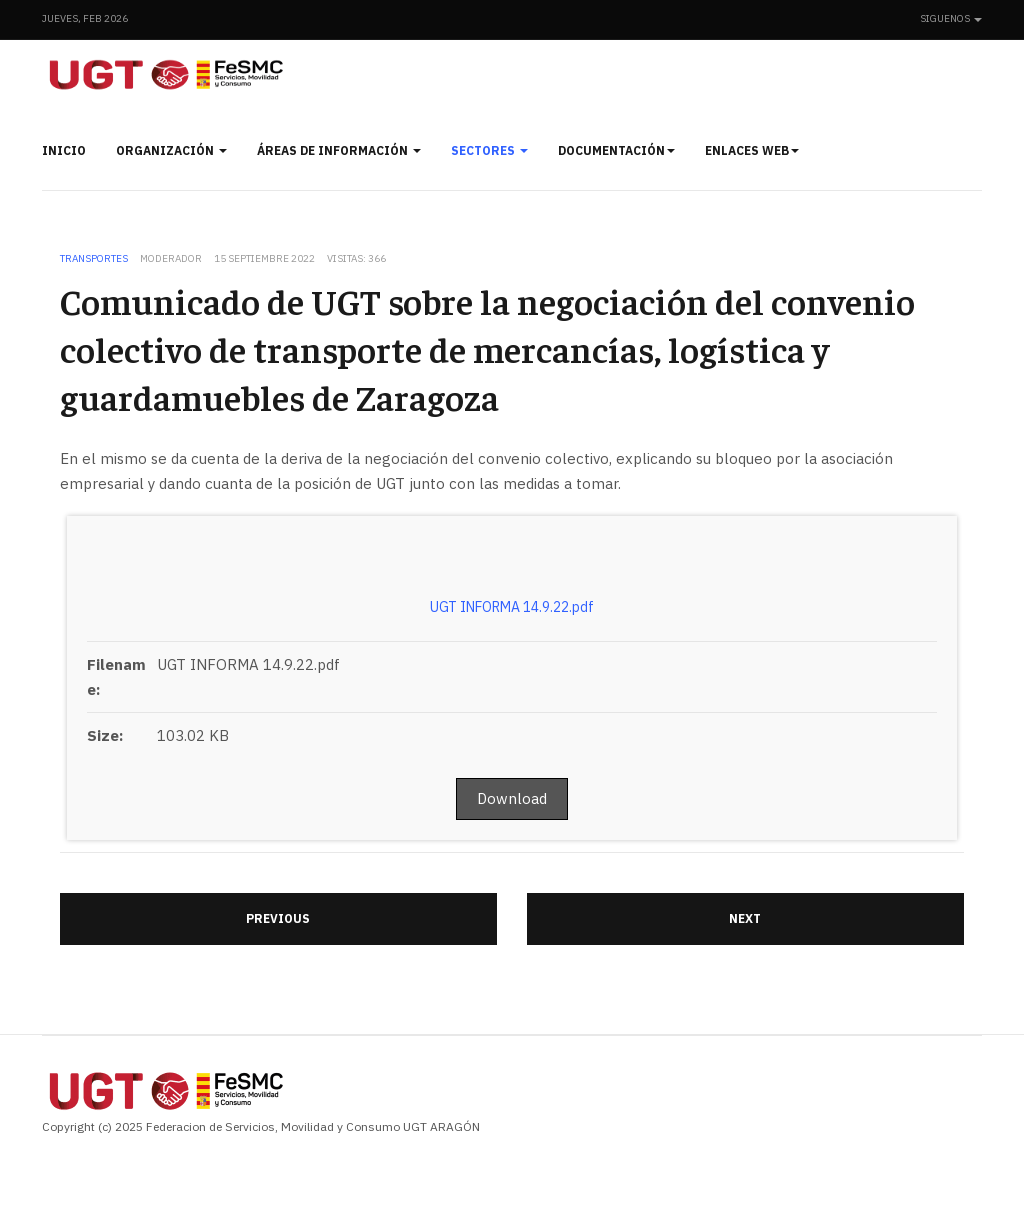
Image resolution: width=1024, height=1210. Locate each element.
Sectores (489, 150)
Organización (171, 150)
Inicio (64, 150)
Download (512, 798)
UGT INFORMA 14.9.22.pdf (512, 607)
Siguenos (951, 18)
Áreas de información (339, 150)
